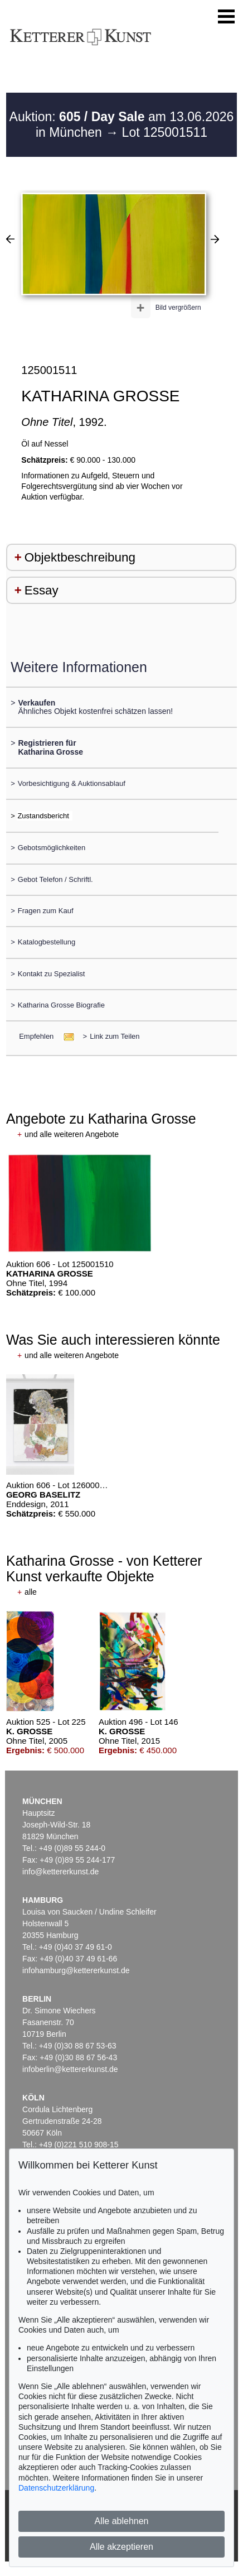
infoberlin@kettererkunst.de (70, 2069)
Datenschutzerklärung (56, 2487)
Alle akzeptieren (121, 2546)
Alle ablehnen (122, 2521)
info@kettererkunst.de (60, 1871)
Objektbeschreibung (80, 557)
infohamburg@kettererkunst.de (75, 1970)
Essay (42, 590)
